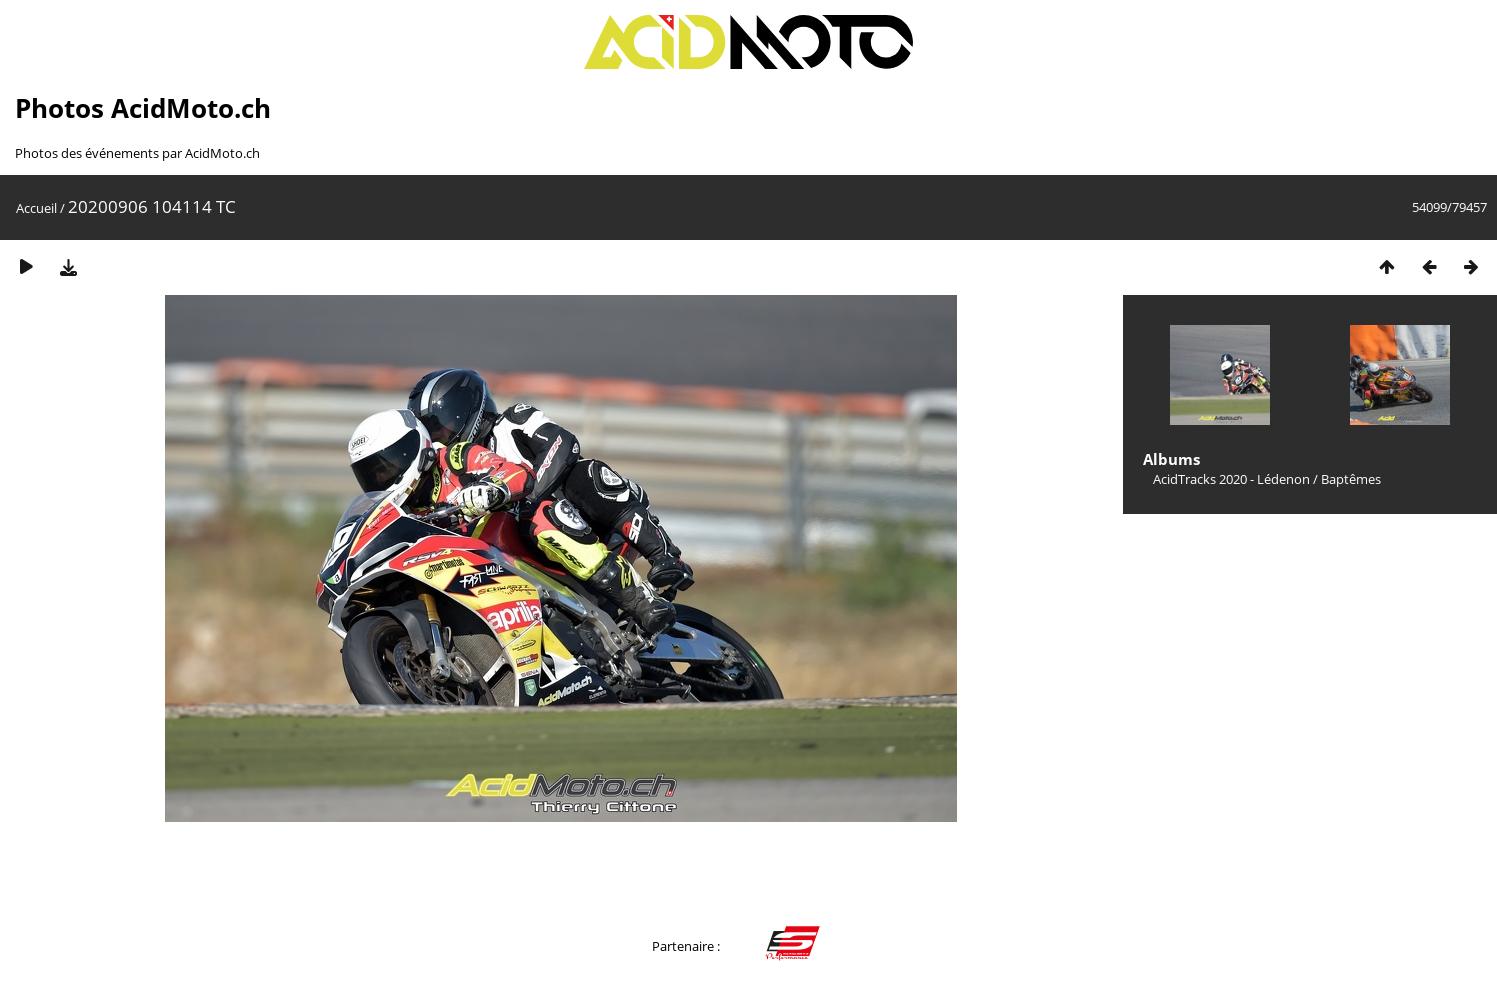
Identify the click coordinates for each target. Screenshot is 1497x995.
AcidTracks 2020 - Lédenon (1231, 479)
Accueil (36, 208)
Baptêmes (1351, 479)
